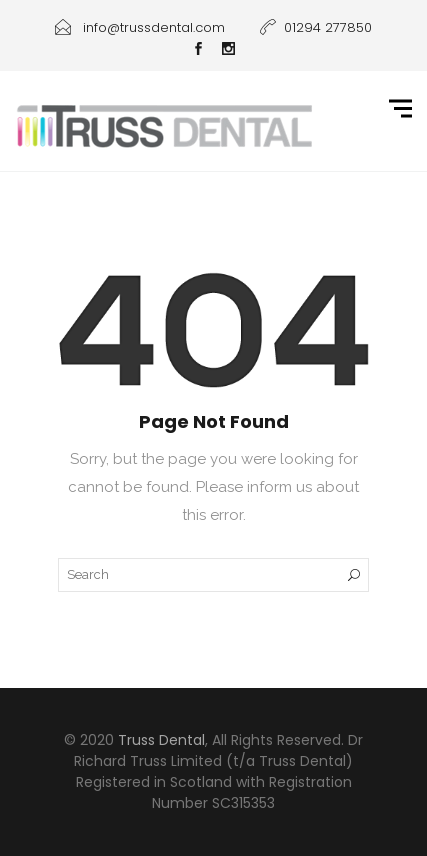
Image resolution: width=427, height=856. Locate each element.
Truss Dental (161, 740)
